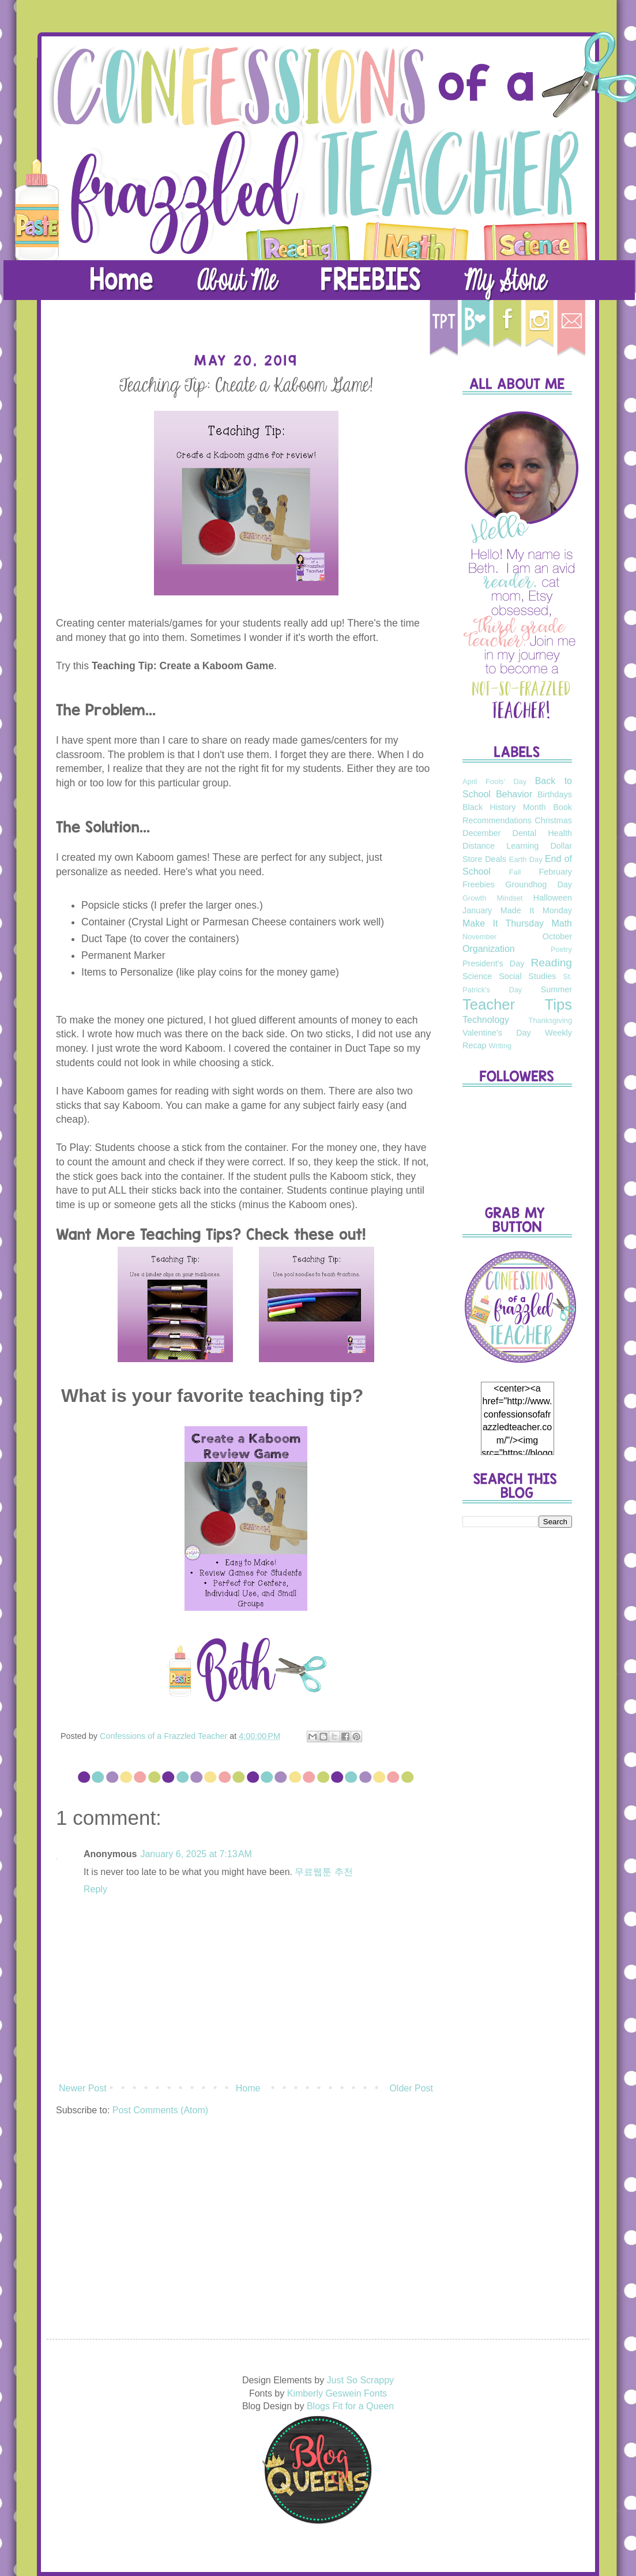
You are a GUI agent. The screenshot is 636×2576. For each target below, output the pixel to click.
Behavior (514, 794)
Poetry (561, 949)
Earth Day (526, 859)
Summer (556, 989)
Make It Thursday (503, 923)
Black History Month (504, 807)
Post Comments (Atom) (160, 2110)
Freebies (478, 884)
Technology (485, 1020)
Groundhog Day (538, 884)
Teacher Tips (517, 1004)
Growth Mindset (492, 898)
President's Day (493, 963)
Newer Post (83, 2088)
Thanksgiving (550, 1020)
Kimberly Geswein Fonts (337, 2393)
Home (248, 2088)
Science (477, 976)
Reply (95, 1889)
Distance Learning (500, 845)
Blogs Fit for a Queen (350, 2406)
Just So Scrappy (360, 2380)
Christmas (553, 820)
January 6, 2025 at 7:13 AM (195, 1854)
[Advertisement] (517, 1718)
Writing (500, 1045)
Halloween (552, 897)
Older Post (411, 2088)
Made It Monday (536, 910)
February (555, 871)
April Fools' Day (494, 781)
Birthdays (554, 794)
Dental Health (542, 833)
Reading (551, 963)
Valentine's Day (496, 1032)
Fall (515, 872)
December (481, 833)
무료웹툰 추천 (323, 1872)
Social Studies (527, 976)
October (557, 936)
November (479, 936)
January (477, 910)
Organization (488, 949)
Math (561, 923)
